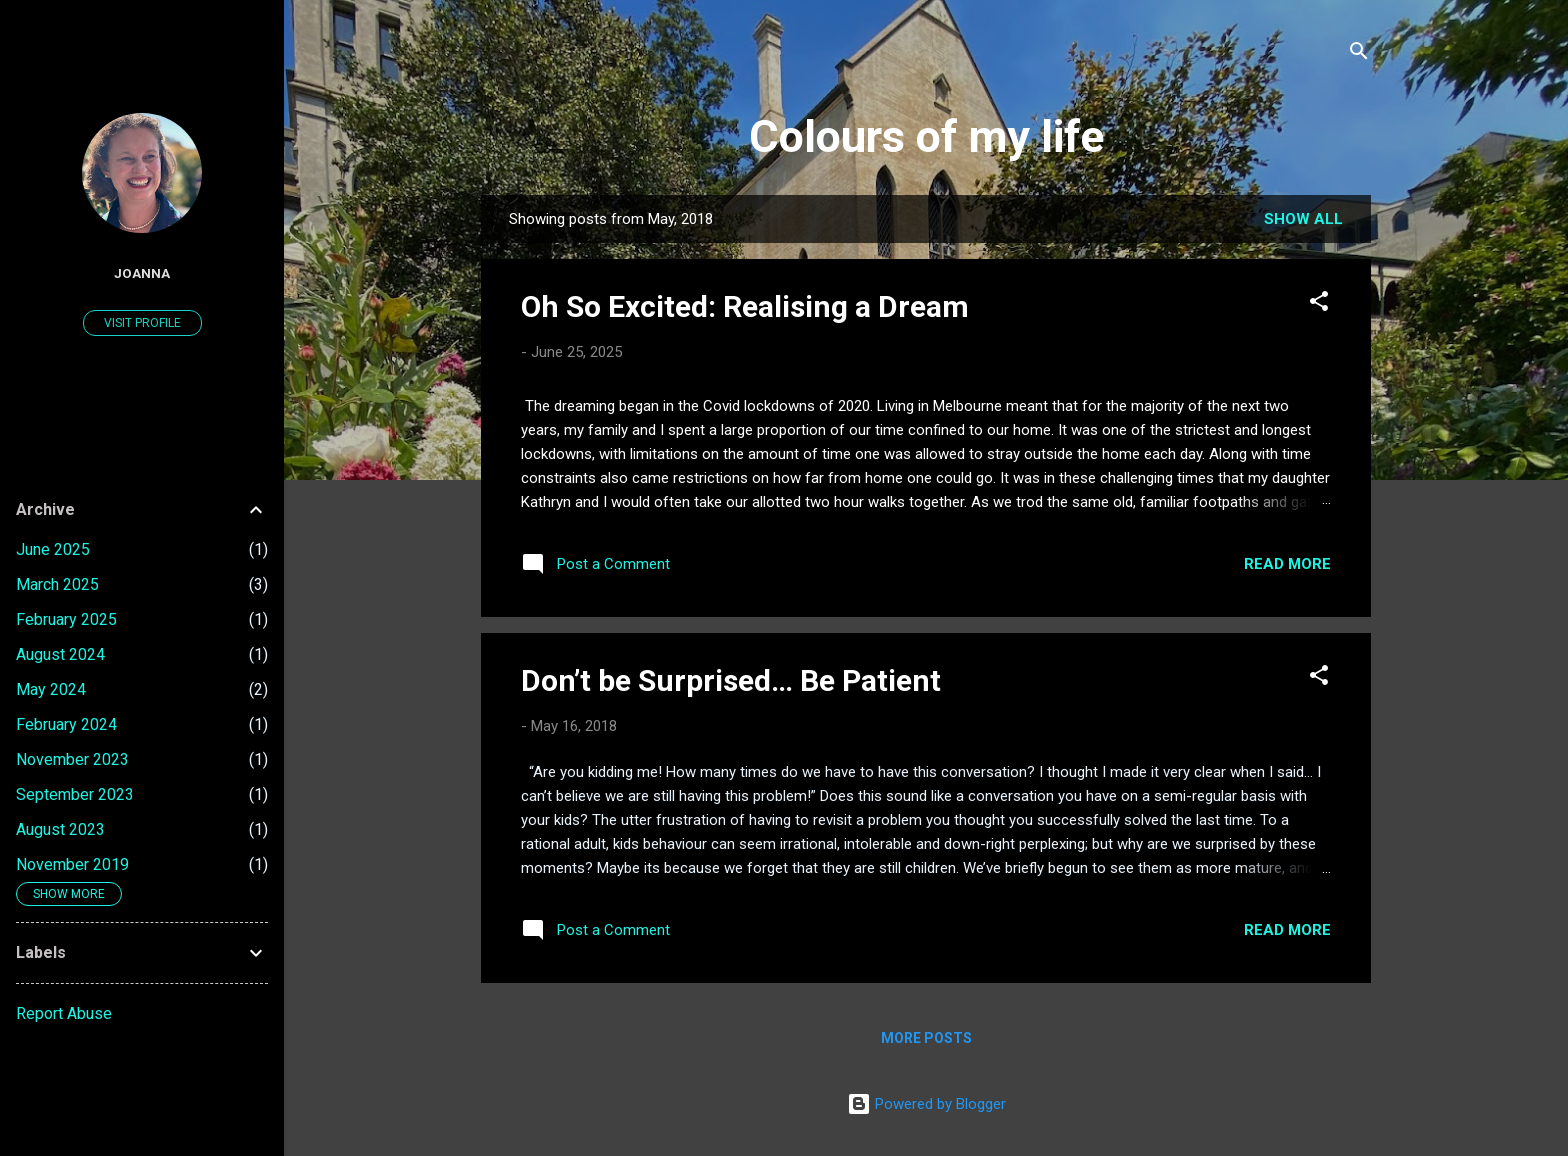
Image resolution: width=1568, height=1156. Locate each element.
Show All (1303, 219)
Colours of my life (926, 136)
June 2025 (53, 549)
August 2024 (60, 654)
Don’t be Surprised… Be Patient (731, 680)
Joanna (142, 273)
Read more (1287, 564)
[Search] (1359, 54)
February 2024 (66, 724)
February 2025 (66, 619)
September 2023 (75, 794)
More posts (926, 1038)
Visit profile (142, 323)
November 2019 (72, 864)
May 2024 (51, 689)
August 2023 (60, 829)
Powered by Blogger (926, 1104)
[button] (1319, 304)
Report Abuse (64, 1013)
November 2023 (72, 759)
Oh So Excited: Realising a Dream (745, 306)
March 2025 (57, 584)
